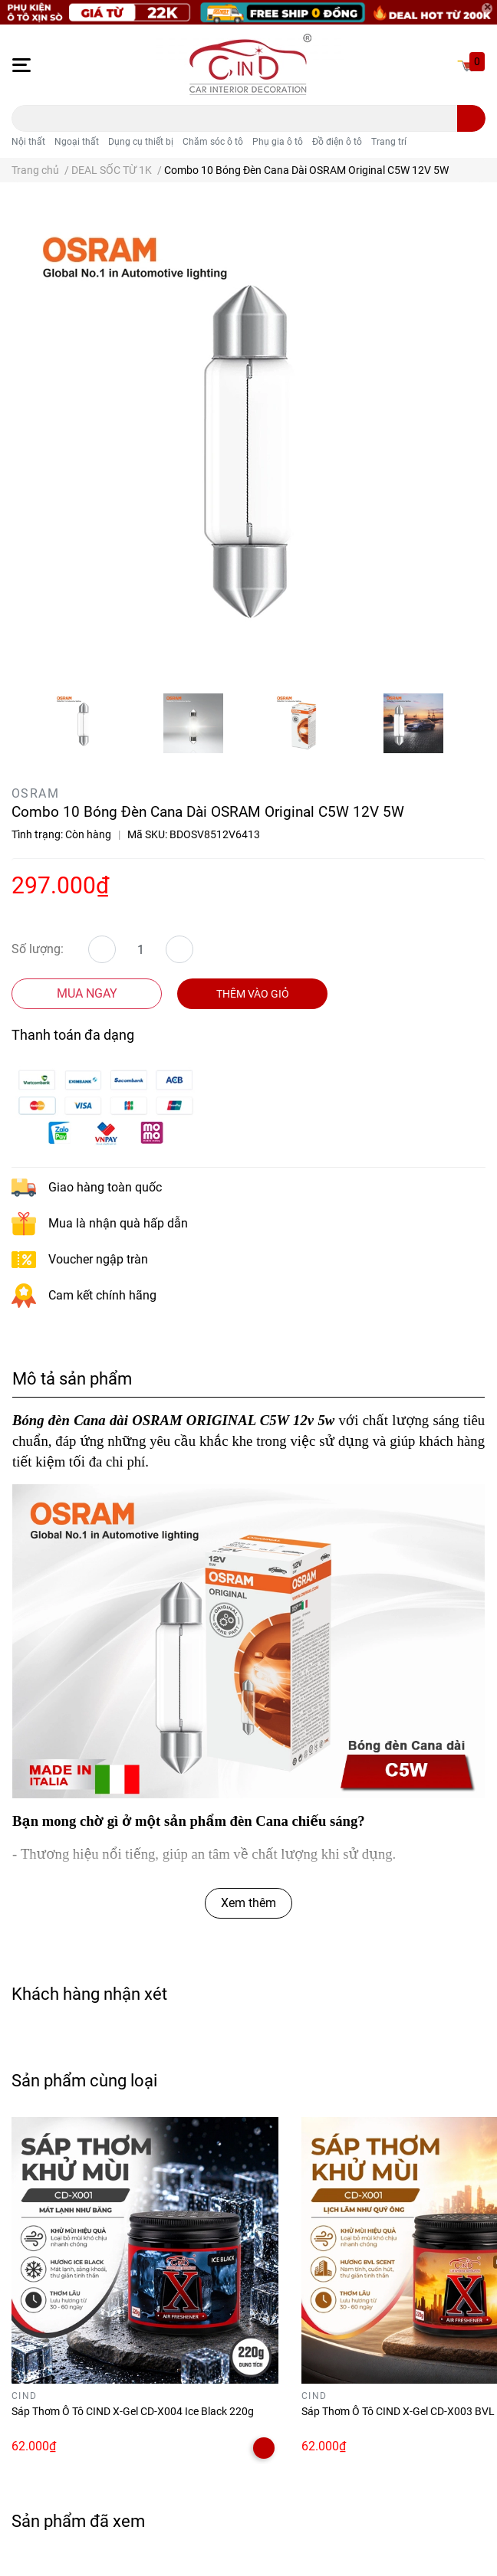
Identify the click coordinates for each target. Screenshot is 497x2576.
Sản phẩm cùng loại (84, 2080)
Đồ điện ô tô (337, 141)
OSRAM (35, 793)
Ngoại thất (76, 141)
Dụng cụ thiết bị (140, 141)
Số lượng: (38, 949)
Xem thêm (248, 1903)
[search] (471, 118)
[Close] (487, 8)
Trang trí (388, 141)
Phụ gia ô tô (277, 141)
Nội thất (28, 141)
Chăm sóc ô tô (213, 141)
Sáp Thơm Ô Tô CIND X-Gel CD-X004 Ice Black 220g (133, 2411)
